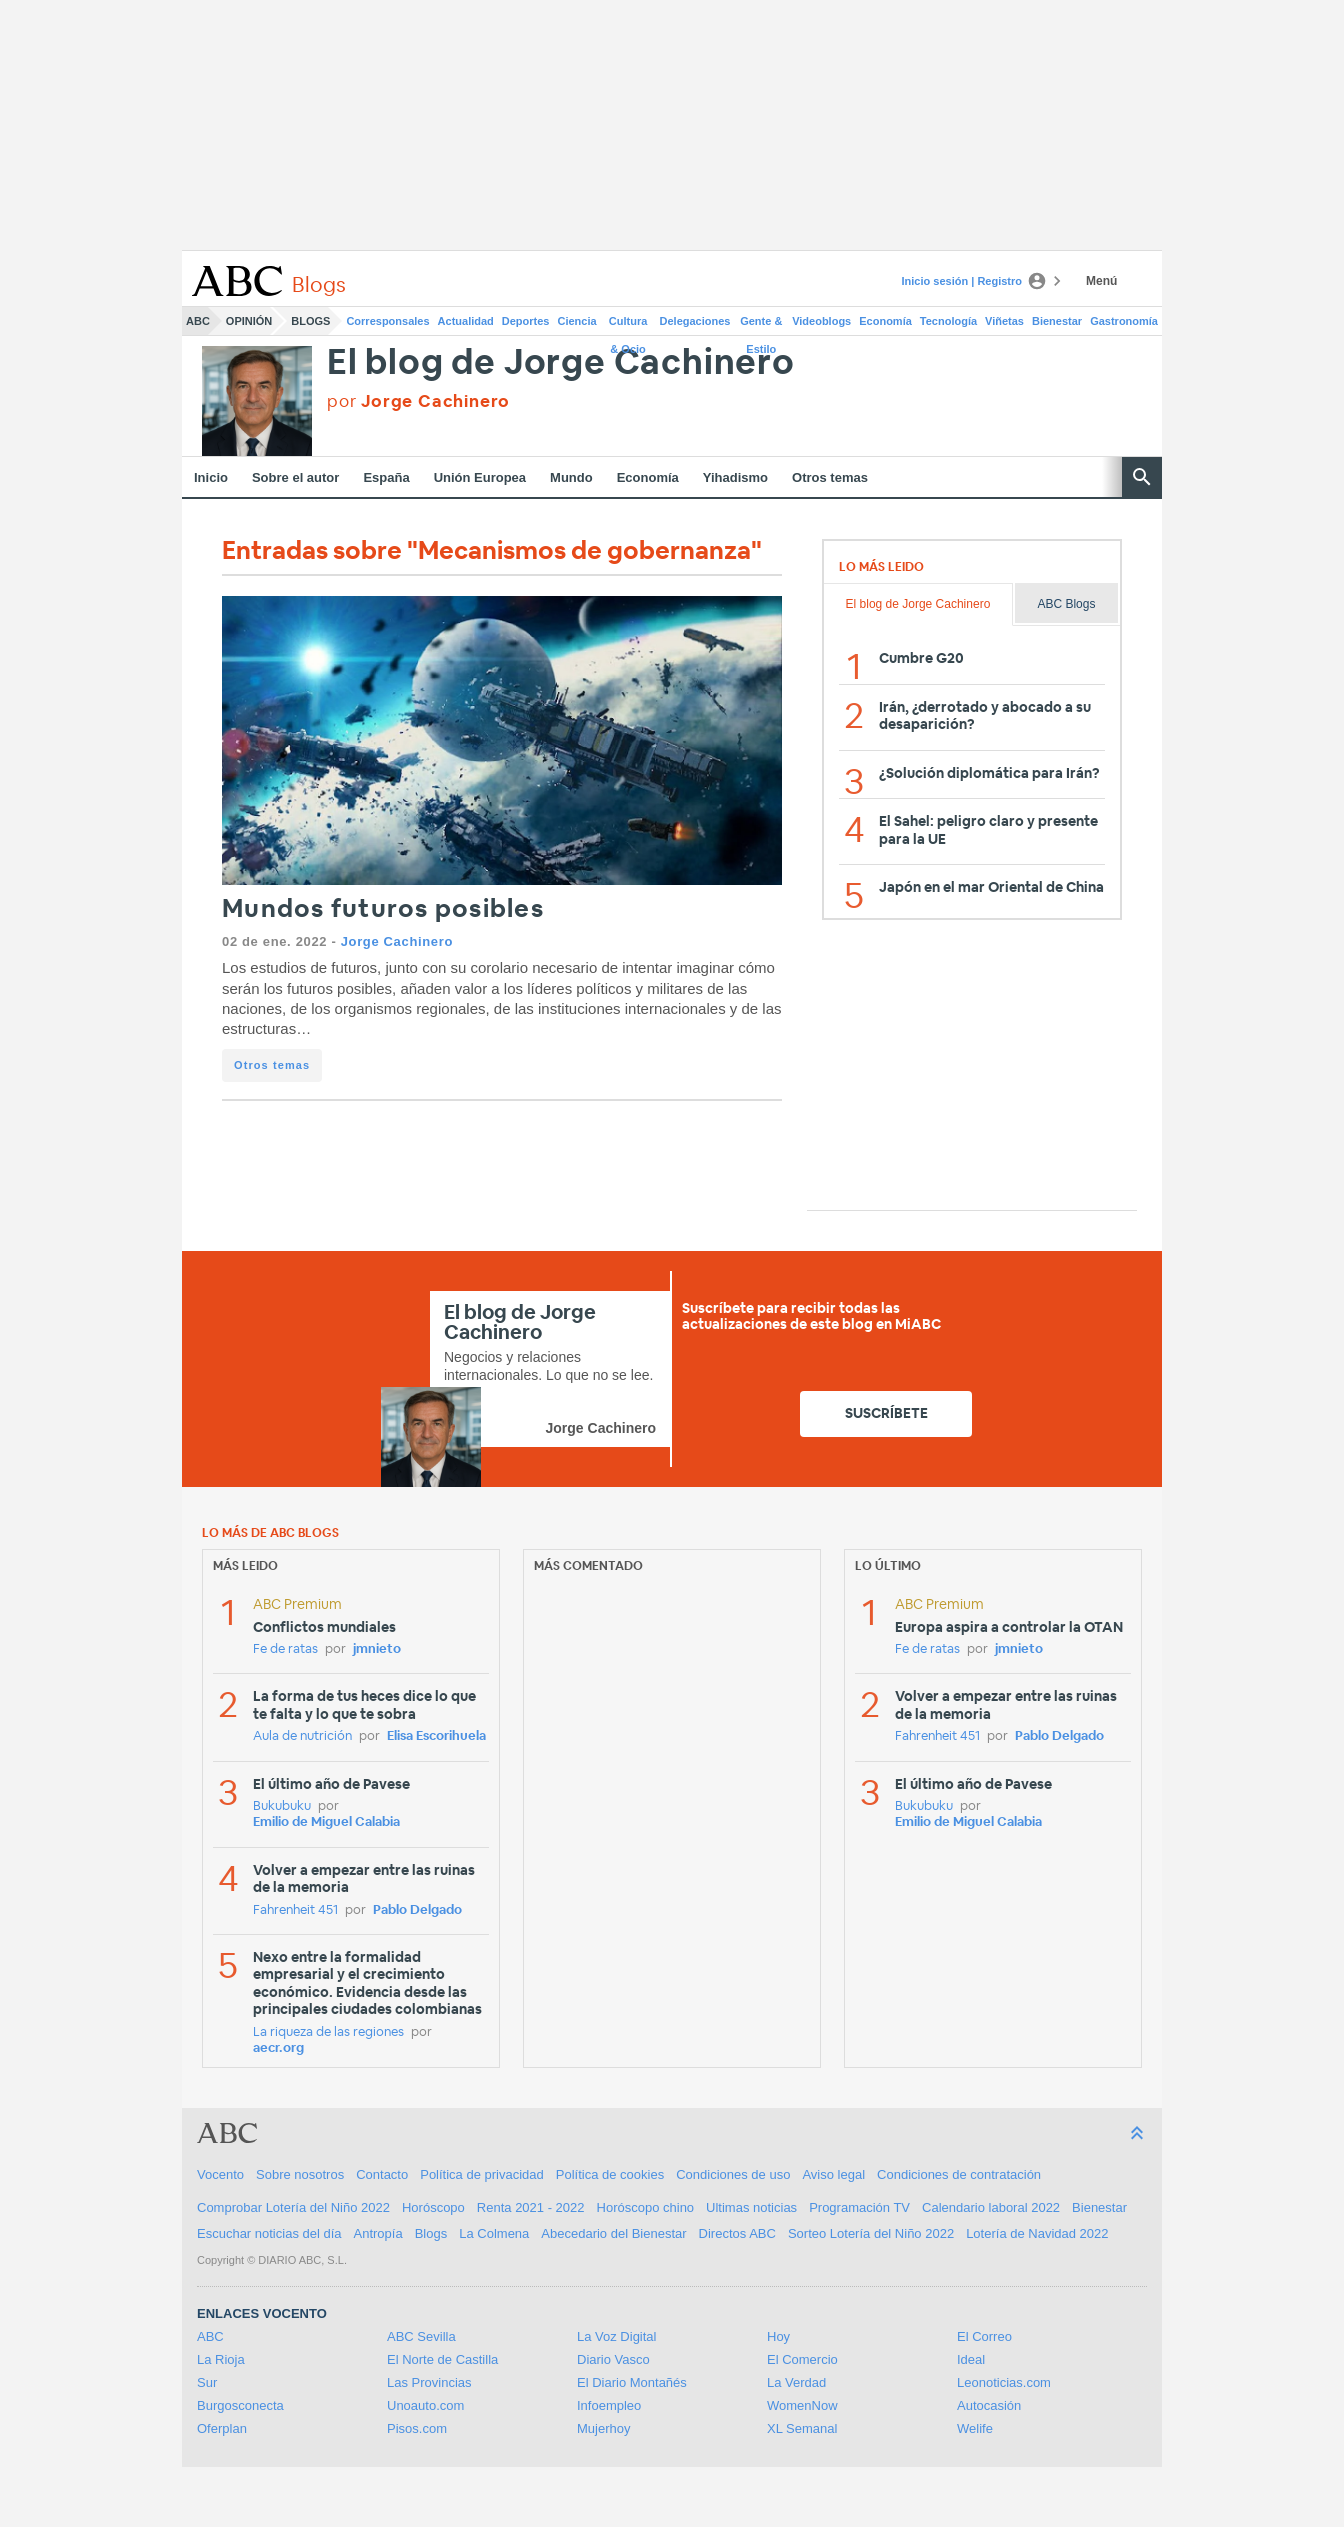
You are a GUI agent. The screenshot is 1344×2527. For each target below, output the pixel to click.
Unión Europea (480, 477)
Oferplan (222, 2428)
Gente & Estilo (761, 325)
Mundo (571, 477)
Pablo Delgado (417, 1910)
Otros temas (830, 477)
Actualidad (466, 321)
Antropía (378, 2233)
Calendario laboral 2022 (991, 2207)
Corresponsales (387, 321)
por (418, 401)
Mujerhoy (603, 2428)
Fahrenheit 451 (295, 1910)
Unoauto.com (425, 2405)
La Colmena (494, 2233)
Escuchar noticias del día (269, 2233)
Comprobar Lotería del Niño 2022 (293, 2207)
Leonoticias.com (1004, 2382)
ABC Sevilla (421, 2336)
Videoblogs (821, 321)
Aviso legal (833, 2174)
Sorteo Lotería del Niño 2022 (871, 2233)
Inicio (211, 477)
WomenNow (802, 2405)
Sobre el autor (295, 477)
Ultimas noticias (751, 2207)
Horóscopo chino (646, 2207)
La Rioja (221, 2359)
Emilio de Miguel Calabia (326, 1822)
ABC (198, 321)
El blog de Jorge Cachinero (561, 363)
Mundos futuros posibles (383, 909)
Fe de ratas (285, 1649)
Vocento (220, 2174)
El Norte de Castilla (442, 2359)
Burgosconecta (240, 2405)
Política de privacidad (482, 2174)
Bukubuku (282, 1806)
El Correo (984, 2336)
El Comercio (802, 2359)
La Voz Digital (617, 2336)
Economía (885, 321)
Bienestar (1057, 321)
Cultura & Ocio (628, 325)
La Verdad (796, 2382)
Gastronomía (1124, 321)
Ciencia (577, 321)
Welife (975, 2428)
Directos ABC (737, 2233)
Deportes (526, 321)
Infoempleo (609, 2405)
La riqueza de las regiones (328, 2032)
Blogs (310, 321)
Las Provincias (429, 2382)
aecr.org (278, 2048)
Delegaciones (695, 321)
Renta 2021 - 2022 (531, 2207)
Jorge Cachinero (397, 941)
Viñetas (1004, 321)
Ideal (971, 2359)
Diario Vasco (613, 2359)
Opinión (249, 321)
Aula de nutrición (302, 1736)
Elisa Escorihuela (436, 1736)
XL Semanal (802, 2428)
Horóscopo (433, 2207)
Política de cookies (610, 2174)
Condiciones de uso (733, 2174)
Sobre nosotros (300, 2174)
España (386, 477)
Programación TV (859, 2207)
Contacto (382, 2174)
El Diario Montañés (632, 2382)
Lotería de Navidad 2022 (1037, 2233)
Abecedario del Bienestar (613, 2233)
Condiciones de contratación (959, 2174)
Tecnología (948, 321)
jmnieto (377, 1649)
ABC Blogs (1066, 604)
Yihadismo (735, 477)
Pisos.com (417, 2428)
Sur (207, 2382)
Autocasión (989, 2405)
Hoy (778, 2336)
